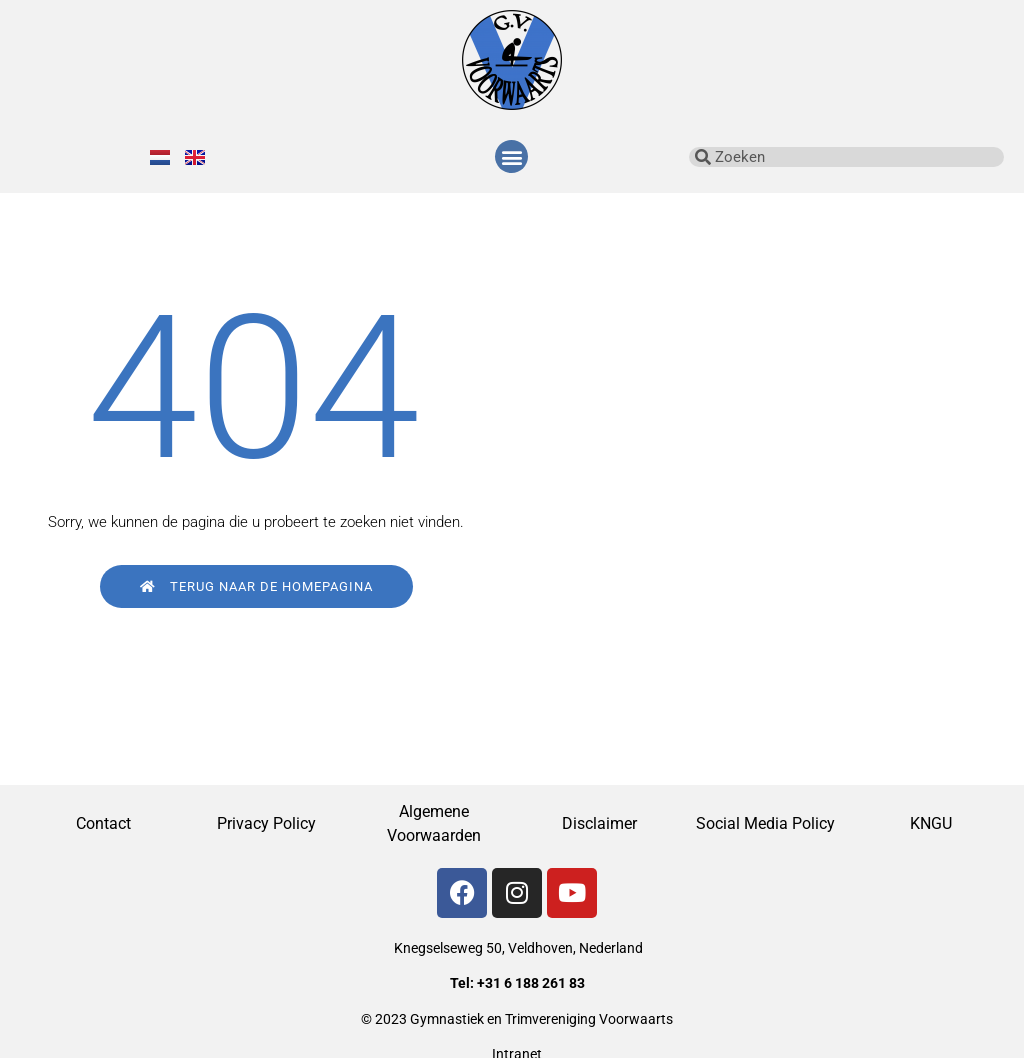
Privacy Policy (268, 823)
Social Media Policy (765, 823)
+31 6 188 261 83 (531, 983)
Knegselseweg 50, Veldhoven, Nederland (518, 948)
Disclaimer (599, 823)
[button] (511, 156)
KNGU (931, 823)
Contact (103, 823)
